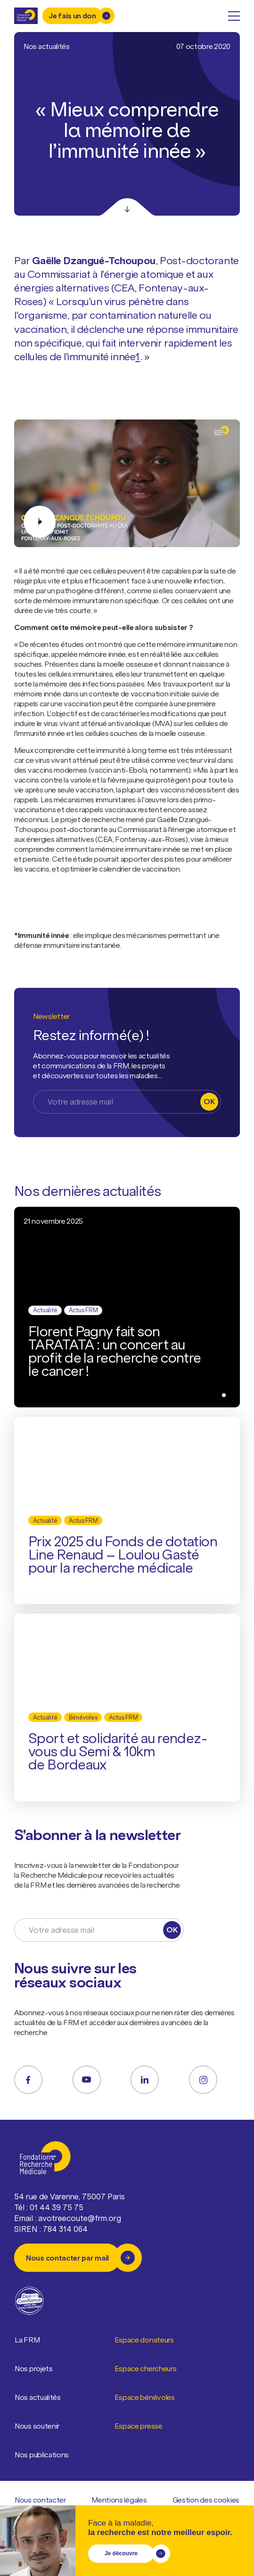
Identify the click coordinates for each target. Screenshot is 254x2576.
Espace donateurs (144, 2340)
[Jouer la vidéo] (127, 483)
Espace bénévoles (145, 2397)
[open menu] (234, 16)
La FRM (27, 2340)
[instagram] (203, 2080)
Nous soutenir (37, 2426)
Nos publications (42, 2455)
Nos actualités (38, 2397)
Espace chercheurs (146, 2369)
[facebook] (28, 2080)
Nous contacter (40, 2500)
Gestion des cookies (206, 2500)
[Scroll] (127, 207)
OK (209, 1101)
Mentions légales (119, 2500)
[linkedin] (145, 2080)
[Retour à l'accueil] (26, 16)
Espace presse (139, 2426)
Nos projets (34, 2369)
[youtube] (87, 2080)
